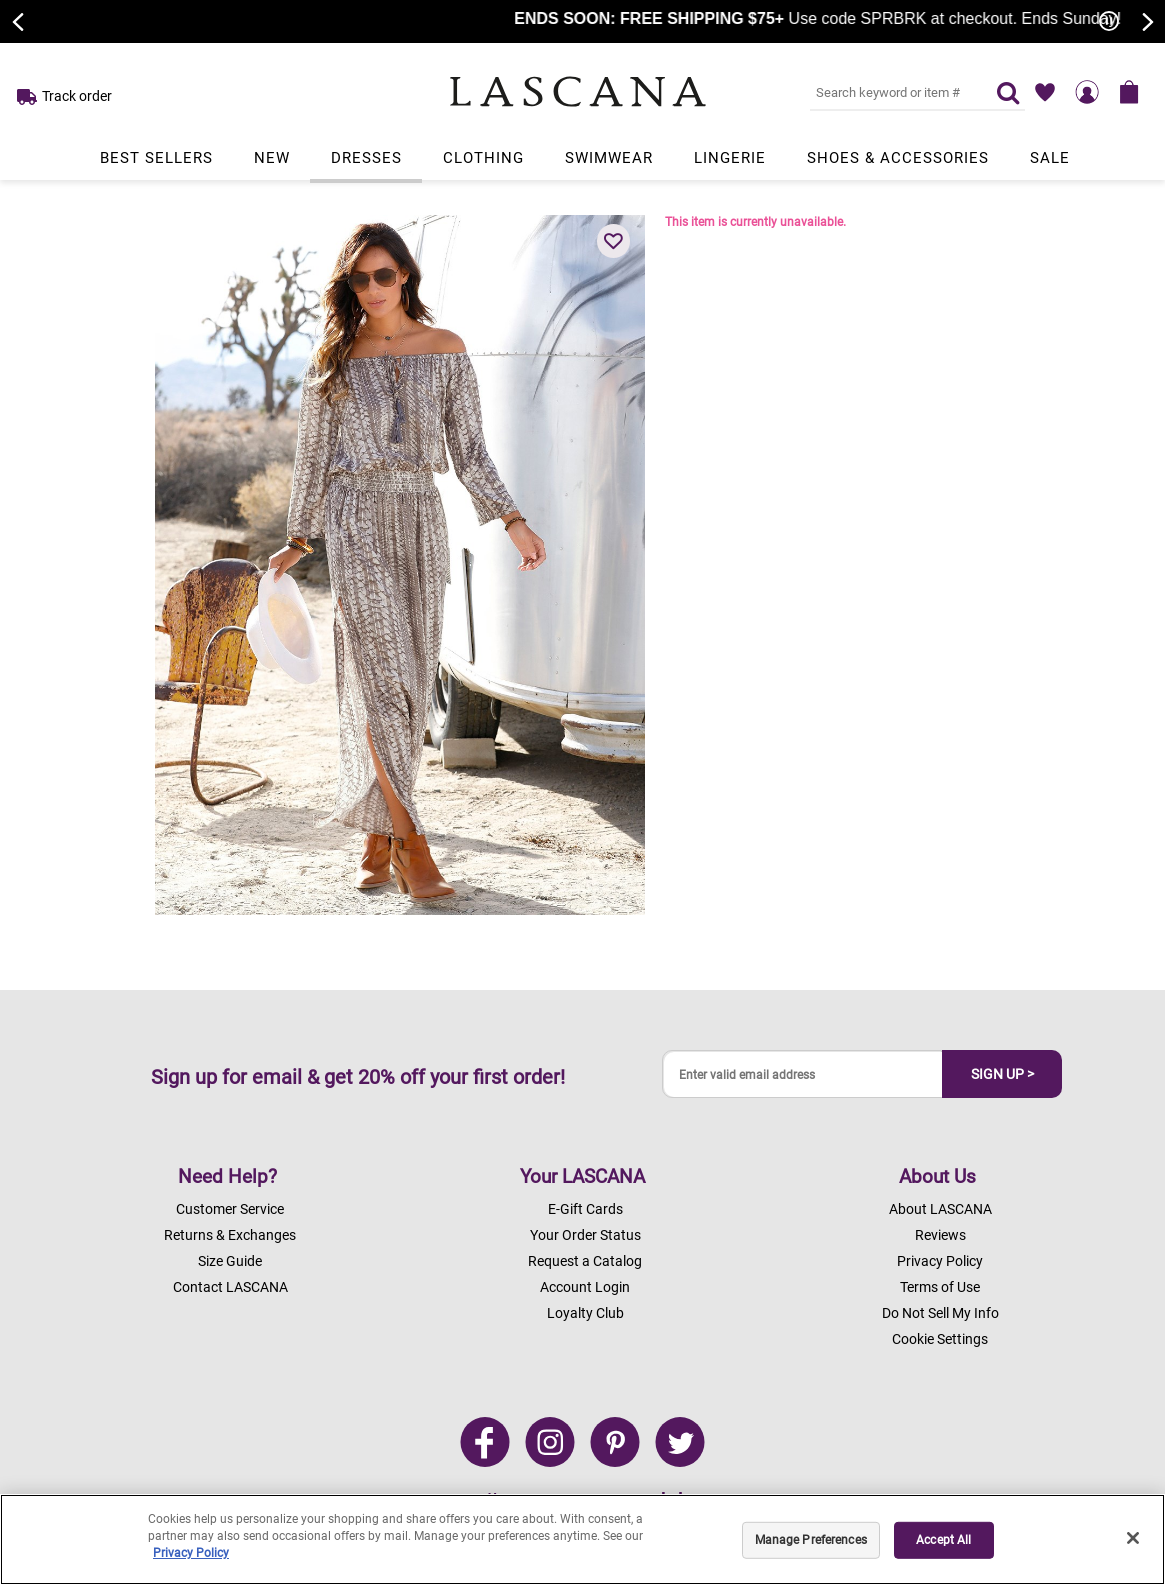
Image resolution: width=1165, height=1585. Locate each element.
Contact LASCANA (230, 1287)
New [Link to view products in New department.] (272, 158)
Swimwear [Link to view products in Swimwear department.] (609, 158)
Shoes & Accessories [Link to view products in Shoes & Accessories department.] (898, 158)
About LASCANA (940, 1209)
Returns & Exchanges (230, 1235)
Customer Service (230, 1209)
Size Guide (230, 1261)
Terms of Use (940, 1287)
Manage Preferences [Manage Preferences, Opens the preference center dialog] (811, 1540)
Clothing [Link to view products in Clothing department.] (483, 158)
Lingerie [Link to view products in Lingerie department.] (730, 158)
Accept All (943, 1540)
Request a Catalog (585, 1261)
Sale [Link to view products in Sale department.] (1050, 158)
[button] (614, 241)
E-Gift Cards (585, 1209)
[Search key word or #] (891, 92)
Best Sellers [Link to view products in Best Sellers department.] (156, 158)
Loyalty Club (585, 1313)
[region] (582, 1539)
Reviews (940, 1235)
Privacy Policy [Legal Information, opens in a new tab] (191, 1553)
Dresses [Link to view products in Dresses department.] (366, 158)
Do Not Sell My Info (940, 1313)
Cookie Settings (940, 1339)
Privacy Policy (940, 1261)
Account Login (585, 1287)
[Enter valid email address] (803, 1074)
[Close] (1133, 1538)
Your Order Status (585, 1235)
